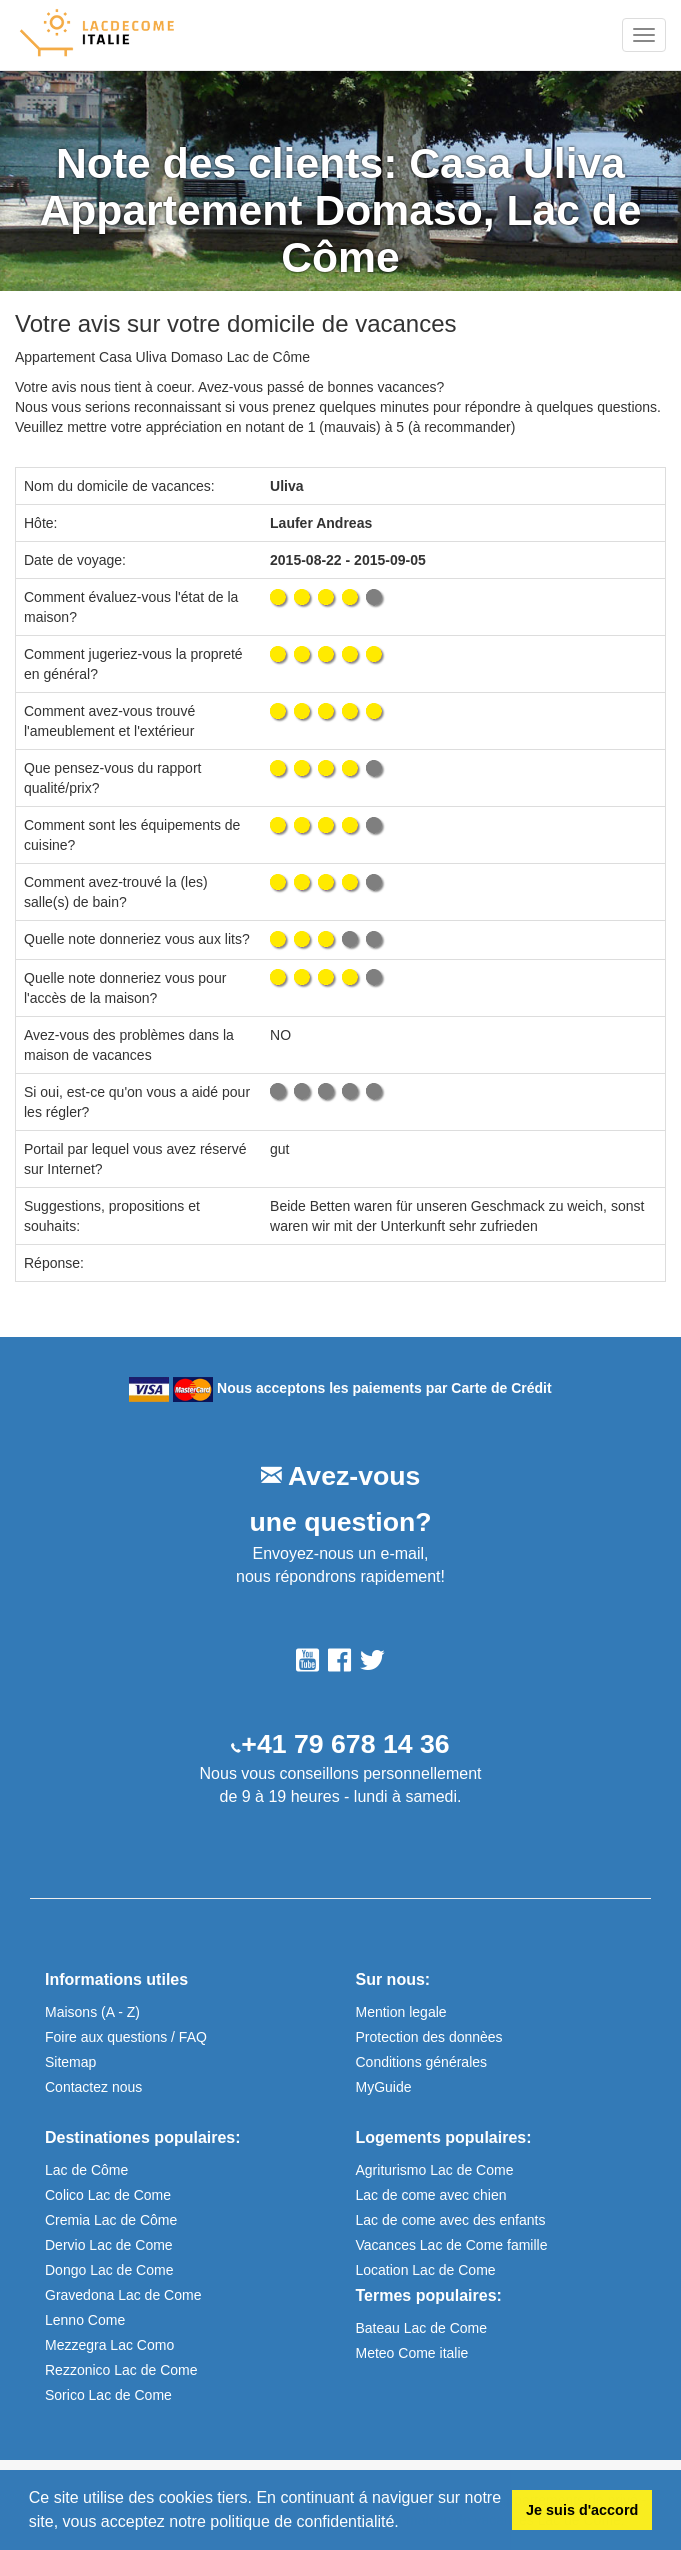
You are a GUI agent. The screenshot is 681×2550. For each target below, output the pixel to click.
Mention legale (401, 2012)
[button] (406, 2524)
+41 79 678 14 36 (345, 1744)
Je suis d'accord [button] (582, 2510)
